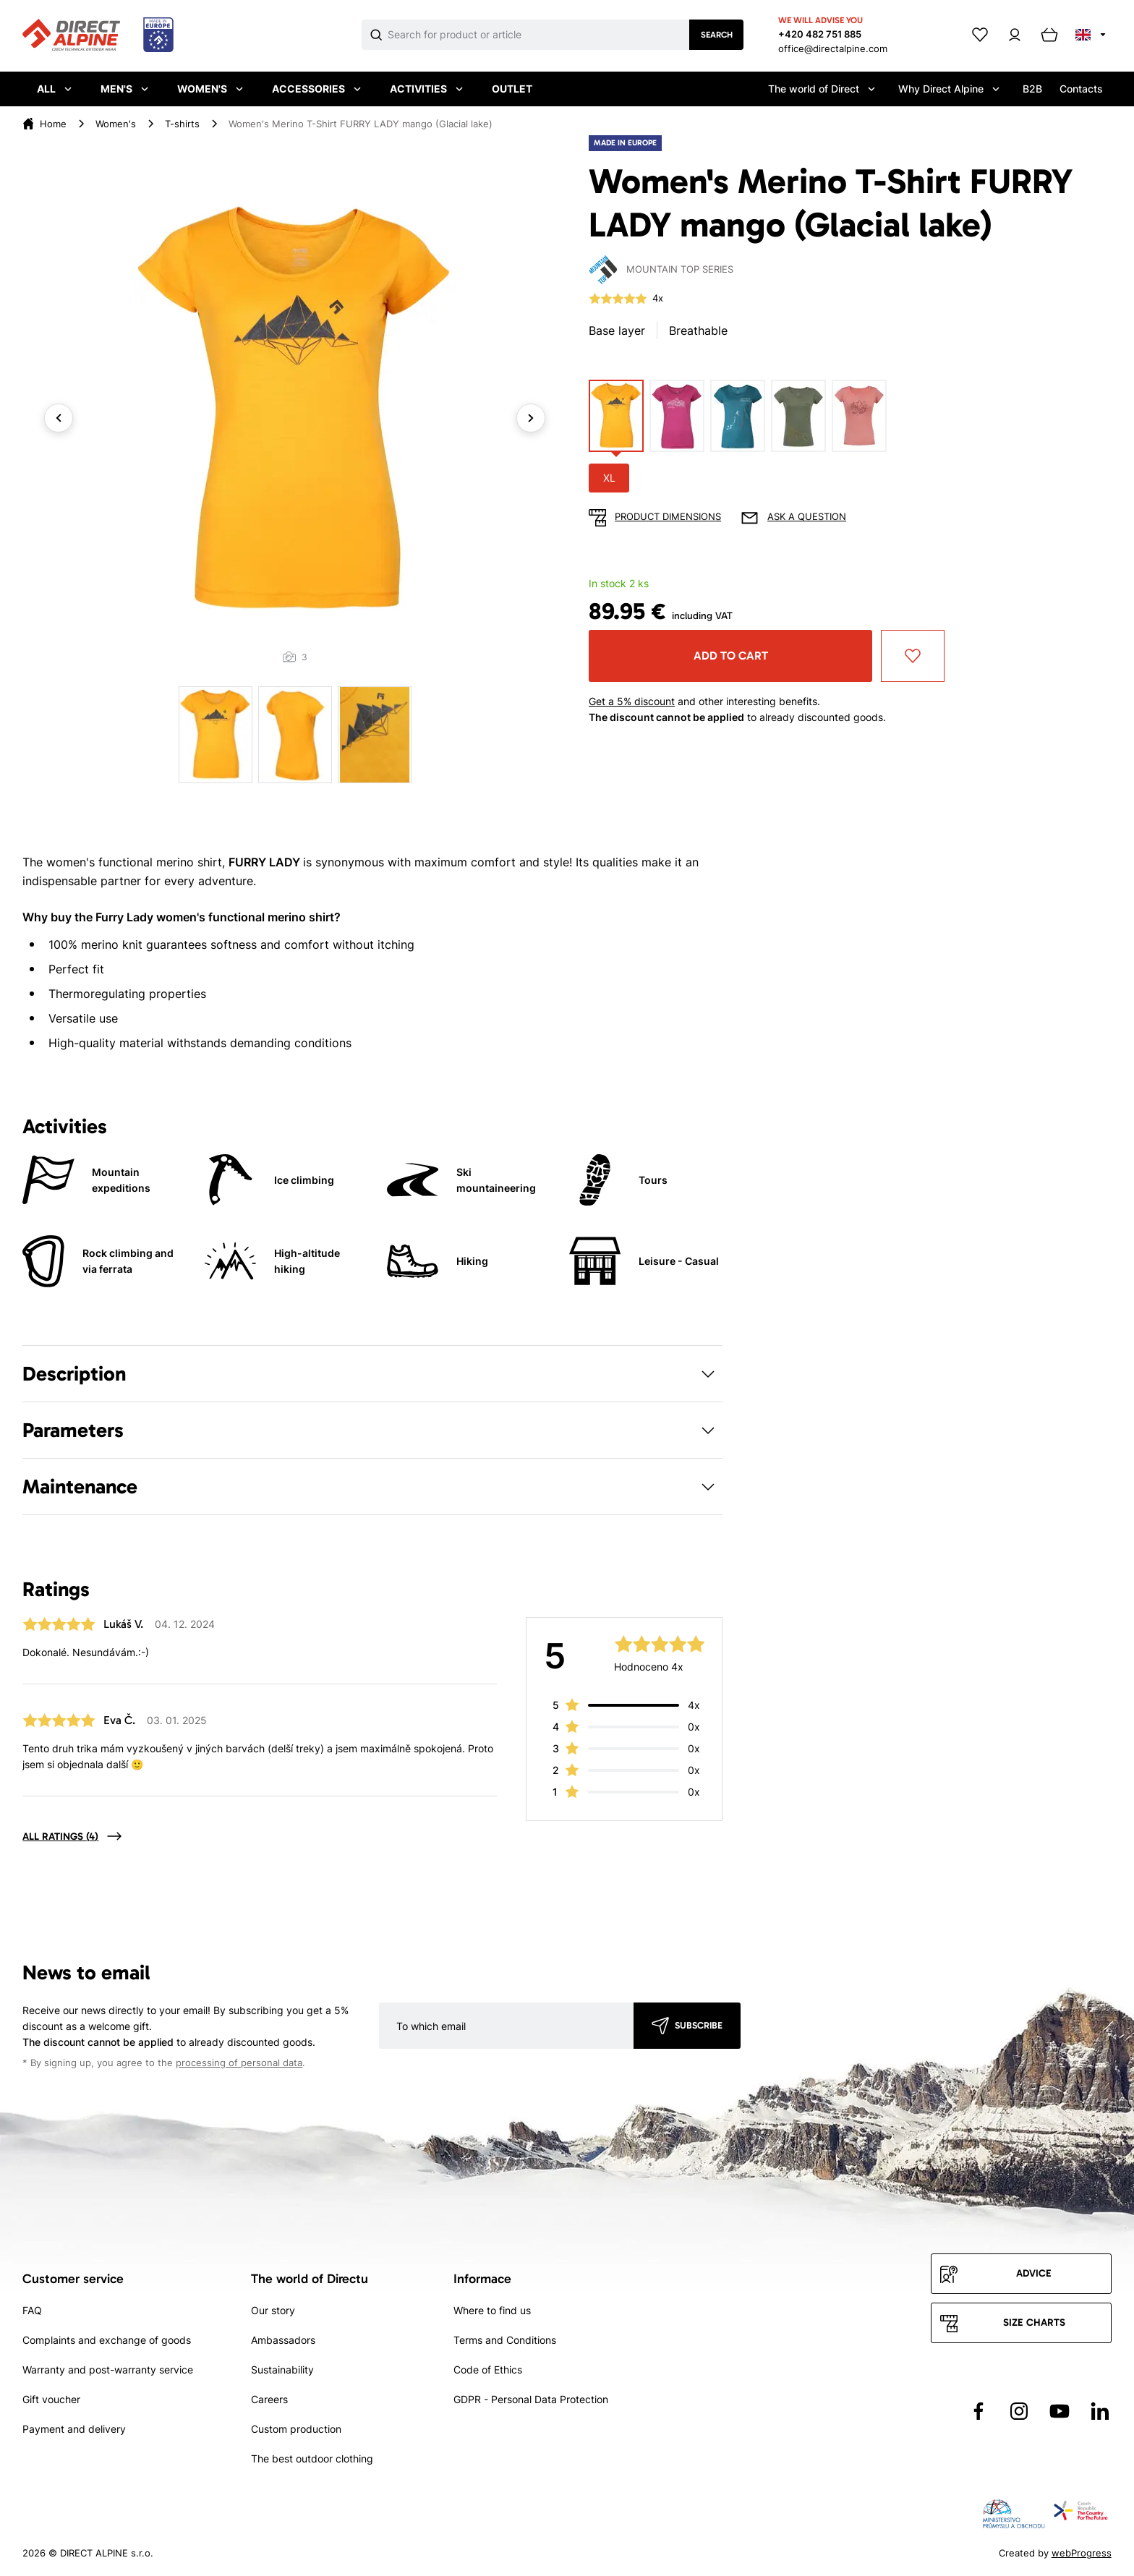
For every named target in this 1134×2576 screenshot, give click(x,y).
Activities (426, 88)
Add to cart (731, 655)
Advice (1034, 2273)
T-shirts (182, 123)
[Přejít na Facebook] (978, 2411)
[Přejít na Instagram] (1019, 2411)
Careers (269, 2399)
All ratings (60, 1836)
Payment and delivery (74, 2429)
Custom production (296, 2429)
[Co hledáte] (538, 35)
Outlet (512, 88)
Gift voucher (51, 2399)
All (54, 88)
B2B (1032, 88)
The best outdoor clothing (312, 2458)
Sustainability (282, 2369)
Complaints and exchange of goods (106, 2340)
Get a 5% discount (632, 701)
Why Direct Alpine (948, 88)
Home (53, 123)
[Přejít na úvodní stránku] (98, 35)
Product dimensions (668, 516)
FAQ (32, 2310)
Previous (58, 418)
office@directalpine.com (832, 48)
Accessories (316, 88)
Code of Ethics (487, 2369)
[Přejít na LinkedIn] (1100, 2411)
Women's (210, 88)
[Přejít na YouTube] (1059, 2411)
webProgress (1082, 2553)
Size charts (1034, 2322)
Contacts (1081, 88)
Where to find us (492, 2310)
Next (530, 418)
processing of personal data (239, 2062)
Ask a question (806, 516)
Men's (124, 88)
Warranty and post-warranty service (107, 2369)
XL (609, 478)
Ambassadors (283, 2340)
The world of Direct (821, 88)
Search (717, 35)
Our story (273, 2310)
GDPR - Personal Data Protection (530, 2399)
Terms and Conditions (504, 2340)
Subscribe (698, 2025)
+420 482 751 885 (819, 34)
